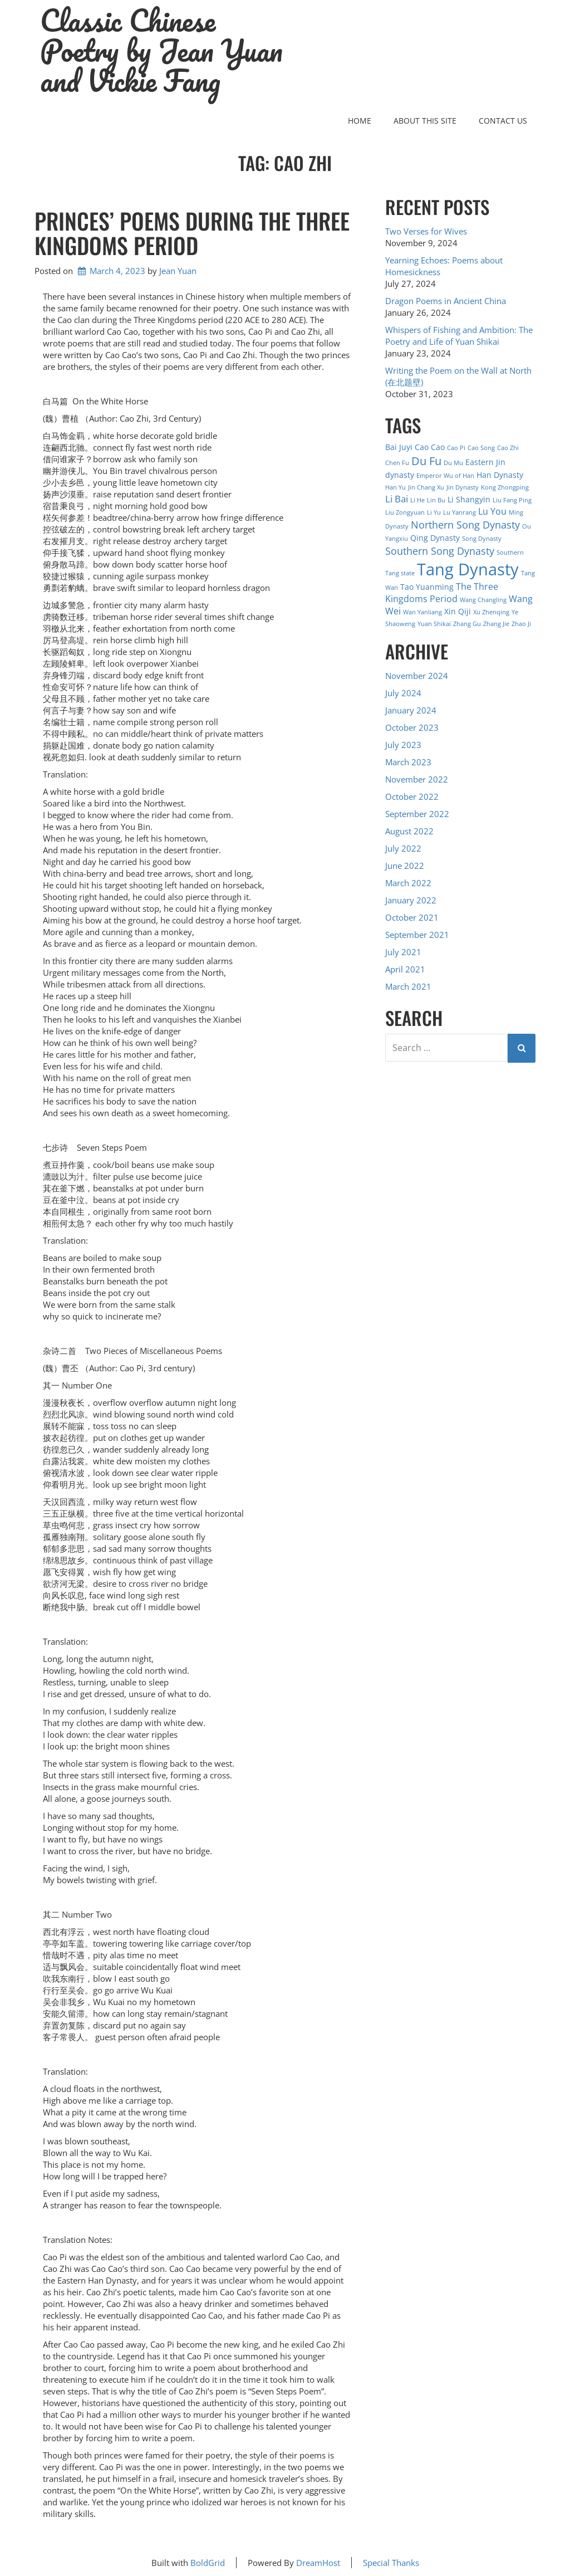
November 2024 (416, 675)
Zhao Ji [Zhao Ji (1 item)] (521, 624)
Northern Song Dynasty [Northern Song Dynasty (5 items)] (465, 524)
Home (359, 120)
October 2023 (412, 727)
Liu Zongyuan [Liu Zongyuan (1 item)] (405, 512)
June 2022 (404, 865)
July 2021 (403, 951)
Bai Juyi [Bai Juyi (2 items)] (398, 447)
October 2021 (412, 917)
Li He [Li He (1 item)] (417, 500)
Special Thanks (391, 2562)
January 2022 (410, 900)
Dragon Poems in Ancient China (445, 300)
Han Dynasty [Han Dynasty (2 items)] (499, 475)
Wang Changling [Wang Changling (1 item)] (483, 600)
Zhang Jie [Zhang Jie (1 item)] (496, 624)
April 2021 (405, 969)
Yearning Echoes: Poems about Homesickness (444, 266)
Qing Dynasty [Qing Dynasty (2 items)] (435, 537)
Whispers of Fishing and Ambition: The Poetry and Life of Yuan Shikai (459, 335)
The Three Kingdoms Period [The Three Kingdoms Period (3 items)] (441, 592)
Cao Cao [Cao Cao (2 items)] (430, 447)
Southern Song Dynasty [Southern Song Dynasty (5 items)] (439, 551)
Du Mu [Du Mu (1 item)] (453, 463)
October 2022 (412, 796)
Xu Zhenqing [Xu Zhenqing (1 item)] (491, 612)
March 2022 (408, 882)
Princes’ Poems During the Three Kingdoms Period (192, 233)
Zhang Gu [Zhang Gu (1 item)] (467, 624)
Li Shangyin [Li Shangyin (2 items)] (469, 499)
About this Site (425, 120)
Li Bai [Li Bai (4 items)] (396, 498)
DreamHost (318, 2562)
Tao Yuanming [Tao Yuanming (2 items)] (427, 586)
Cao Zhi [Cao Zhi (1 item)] (508, 448)
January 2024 (410, 710)
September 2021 (417, 934)
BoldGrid (207, 2562)
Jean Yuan (177, 270)
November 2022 (416, 779)
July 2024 (403, 692)
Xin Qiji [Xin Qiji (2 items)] (457, 611)
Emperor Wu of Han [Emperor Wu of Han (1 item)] (445, 476)
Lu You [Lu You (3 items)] (492, 511)
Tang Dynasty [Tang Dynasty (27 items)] (468, 569)
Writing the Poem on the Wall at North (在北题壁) (458, 376)
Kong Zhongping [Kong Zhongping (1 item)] (505, 487)
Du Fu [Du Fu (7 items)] (426, 460)
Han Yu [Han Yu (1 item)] (395, 487)
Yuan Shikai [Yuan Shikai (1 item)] (434, 624)
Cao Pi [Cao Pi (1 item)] (456, 448)
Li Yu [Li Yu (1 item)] (434, 512)
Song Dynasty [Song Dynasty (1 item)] (482, 538)
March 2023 (408, 762)
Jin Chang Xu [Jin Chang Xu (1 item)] (426, 487)
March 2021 (408, 986)
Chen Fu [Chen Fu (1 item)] (397, 463)
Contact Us (503, 120)
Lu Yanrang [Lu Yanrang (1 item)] (459, 512)
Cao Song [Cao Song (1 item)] (481, 448)
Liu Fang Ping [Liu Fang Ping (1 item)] (512, 500)
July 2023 (403, 744)
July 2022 (403, 848)
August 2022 (409, 831)
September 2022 (417, 813)
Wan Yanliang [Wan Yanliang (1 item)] (422, 612)
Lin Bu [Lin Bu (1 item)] (436, 500)
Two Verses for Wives (426, 231)
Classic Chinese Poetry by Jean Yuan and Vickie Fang (161, 51)
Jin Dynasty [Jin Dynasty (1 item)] (462, 487)
